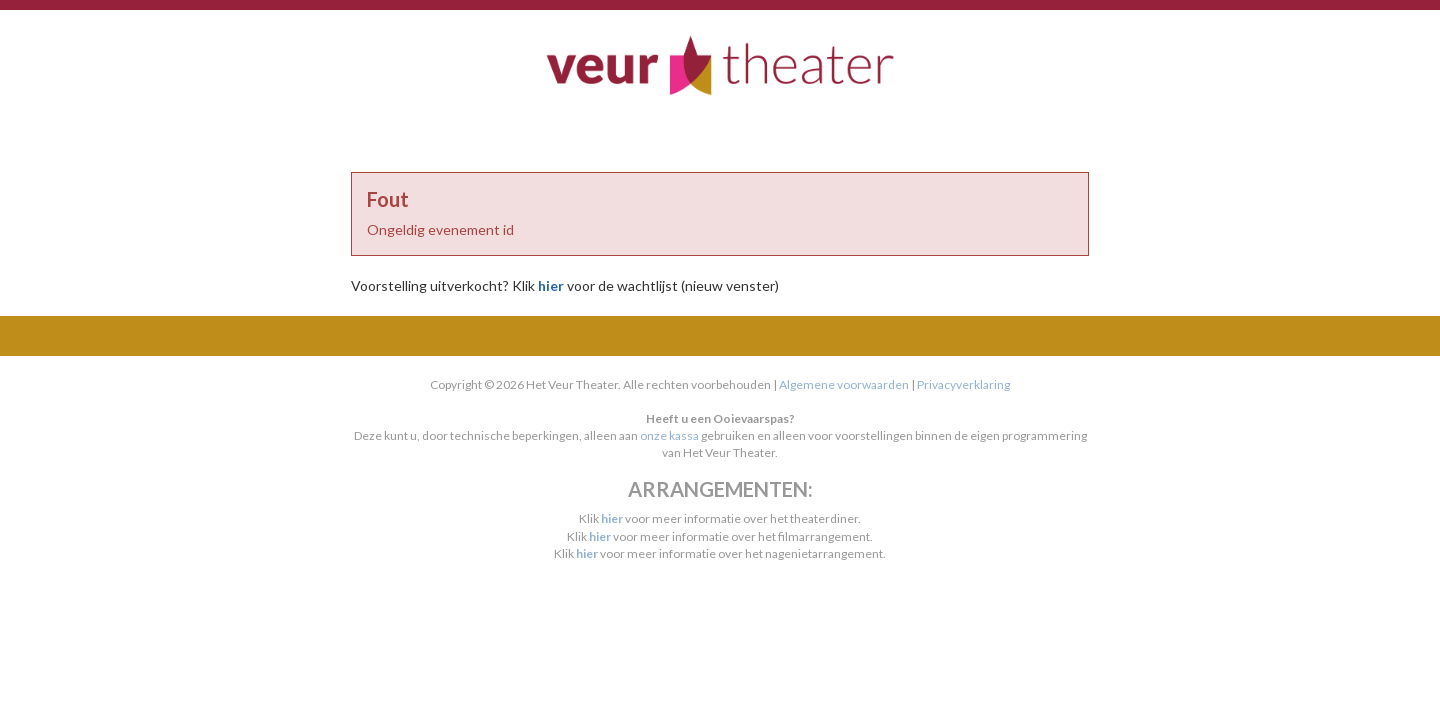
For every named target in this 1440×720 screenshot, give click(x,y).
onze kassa (669, 435)
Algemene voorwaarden (844, 384)
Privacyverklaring (963, 384)
